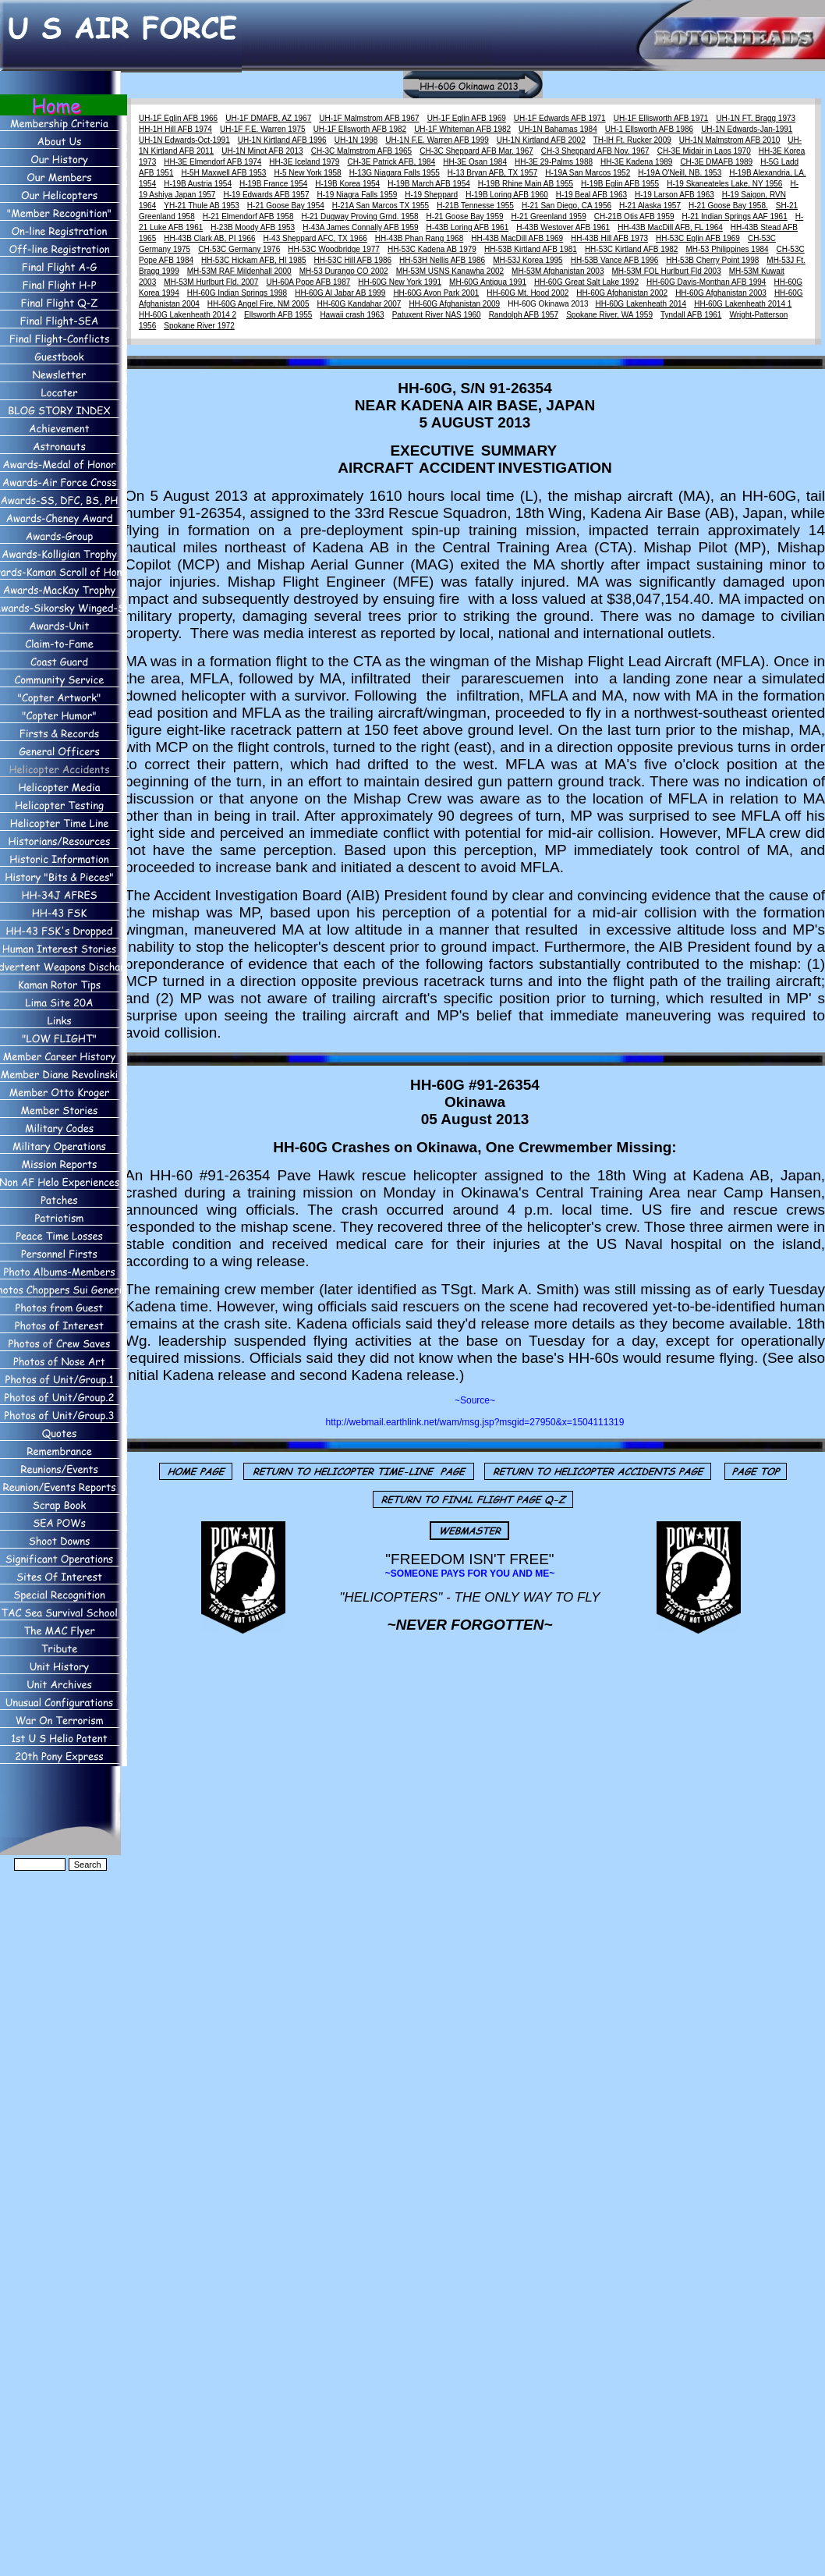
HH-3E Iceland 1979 (304, 162)
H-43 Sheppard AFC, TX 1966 (315, 238)
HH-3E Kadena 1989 (636, 162)
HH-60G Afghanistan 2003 (721, 293)
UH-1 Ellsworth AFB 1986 (649, 129)
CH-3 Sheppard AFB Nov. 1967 (595, 151)
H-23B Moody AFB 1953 (253, 227)
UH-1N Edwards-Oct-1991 (184, 140)
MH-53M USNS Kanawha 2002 (450, 271)
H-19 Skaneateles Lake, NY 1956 (724, 183)
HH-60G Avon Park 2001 (436, 293)
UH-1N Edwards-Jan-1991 (746, 129)
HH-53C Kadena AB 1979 (432, 249)
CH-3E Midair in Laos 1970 (704, 151)
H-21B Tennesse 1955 (475, 205)
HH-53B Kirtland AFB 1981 (530, 249)
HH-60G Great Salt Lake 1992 (586, 282)
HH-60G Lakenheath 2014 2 (187, 314)
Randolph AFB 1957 (524, 314)
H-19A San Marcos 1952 (587, 173)
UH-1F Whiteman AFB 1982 (462, 129)
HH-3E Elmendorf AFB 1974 (212, 162)
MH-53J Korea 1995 (528, 260)
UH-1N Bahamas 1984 (558, 129)
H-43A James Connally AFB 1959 (360, 227)
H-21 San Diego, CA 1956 (566, 205)
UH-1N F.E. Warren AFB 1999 (436, 140)
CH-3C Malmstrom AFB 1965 (361, 151)
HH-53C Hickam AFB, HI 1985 (253, 260)
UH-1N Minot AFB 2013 (262, 151)
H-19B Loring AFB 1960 (507, 194)
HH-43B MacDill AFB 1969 (517, 238)
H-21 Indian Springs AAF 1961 (735, 216)
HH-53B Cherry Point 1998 (712, 260)
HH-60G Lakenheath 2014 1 (742, 304)
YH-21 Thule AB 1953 (201, 205)
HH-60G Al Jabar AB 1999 (340, 293)
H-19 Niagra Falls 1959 (357, 194)
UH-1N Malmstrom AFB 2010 (729, 140)
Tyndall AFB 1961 (690, 314)
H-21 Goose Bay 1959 (465, 216)
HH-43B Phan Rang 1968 (419, 238)
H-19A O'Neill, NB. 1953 (679, 173)
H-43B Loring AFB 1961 (468, 227)
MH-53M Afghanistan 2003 (558, 271)
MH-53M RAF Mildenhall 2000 (239, 271)
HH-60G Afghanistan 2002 (621, 293)
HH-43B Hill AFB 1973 (609, 238)
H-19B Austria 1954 (198, 183)
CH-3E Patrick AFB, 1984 (391, 162)
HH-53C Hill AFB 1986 (352, 260)
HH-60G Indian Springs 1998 (237, 293)
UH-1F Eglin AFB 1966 (178, 118)
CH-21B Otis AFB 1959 (634, 216)
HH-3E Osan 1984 (475, 162)
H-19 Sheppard (431, 194)
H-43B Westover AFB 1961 (563, 227)
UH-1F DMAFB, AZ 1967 (268, 118)
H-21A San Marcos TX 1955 (380, 205)
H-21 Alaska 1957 (650, 205)
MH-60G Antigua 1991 (487, 282)
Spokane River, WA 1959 (609, 314)
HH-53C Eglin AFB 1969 (698, 238)
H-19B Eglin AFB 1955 (620, 183)
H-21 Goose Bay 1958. (728, 205)
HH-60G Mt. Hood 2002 (527, 293)
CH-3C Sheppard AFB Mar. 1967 (476, 151)
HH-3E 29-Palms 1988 (554, 162)
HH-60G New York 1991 (399, 282)
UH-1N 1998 (356, 140)
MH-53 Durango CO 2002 (343, 271)
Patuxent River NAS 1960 (436, 314)
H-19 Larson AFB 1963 (674, 194)
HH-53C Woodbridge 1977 (334, 249)
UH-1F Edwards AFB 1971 (560, 118)
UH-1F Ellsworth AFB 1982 (360, 129)
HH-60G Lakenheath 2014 (640, 304)
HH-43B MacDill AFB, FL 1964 (670, 227)
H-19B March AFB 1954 (429, 183)
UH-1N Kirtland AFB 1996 (282, 140)
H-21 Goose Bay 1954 (285, 205)
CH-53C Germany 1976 (239, 249)
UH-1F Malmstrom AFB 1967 (369, 118)
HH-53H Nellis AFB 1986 (442, 260)
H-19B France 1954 (273, 183)
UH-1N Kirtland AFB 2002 (541, 140)
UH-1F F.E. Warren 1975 (263, 129)
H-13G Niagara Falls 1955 (394, 173)
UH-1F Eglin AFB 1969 (466, 118)
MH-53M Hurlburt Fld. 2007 (211, 282)
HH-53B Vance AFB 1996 (615, 260)
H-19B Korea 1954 (347, 183)
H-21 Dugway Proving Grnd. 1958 (360, 216)
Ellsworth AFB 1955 (278, 314)
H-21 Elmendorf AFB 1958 (248, 216)
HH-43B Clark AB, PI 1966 (209, 238)
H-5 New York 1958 (307, 173)
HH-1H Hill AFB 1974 (175, 129)
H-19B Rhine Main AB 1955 (525, 183)
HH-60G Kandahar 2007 (359, 304)
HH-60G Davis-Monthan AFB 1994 (706, 282)
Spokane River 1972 (199, 325)
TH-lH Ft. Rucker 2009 (632, 140)
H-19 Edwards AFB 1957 (266, 194)
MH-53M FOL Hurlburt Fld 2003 (666, 271)
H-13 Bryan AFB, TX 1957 (492, 173)
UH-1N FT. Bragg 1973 (755, 118)
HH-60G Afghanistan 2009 (454, 304)
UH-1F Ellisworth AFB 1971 (661, 118)
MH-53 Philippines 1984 (726, 249)
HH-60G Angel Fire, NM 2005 (258, 304)
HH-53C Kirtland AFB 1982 (631, 249)
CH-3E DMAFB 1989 (716, 162)
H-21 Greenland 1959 (549, 216)
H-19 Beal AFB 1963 (591, 194)
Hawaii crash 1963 (352, 314)
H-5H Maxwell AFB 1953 (224, 173)
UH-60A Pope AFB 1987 (308, 282)
